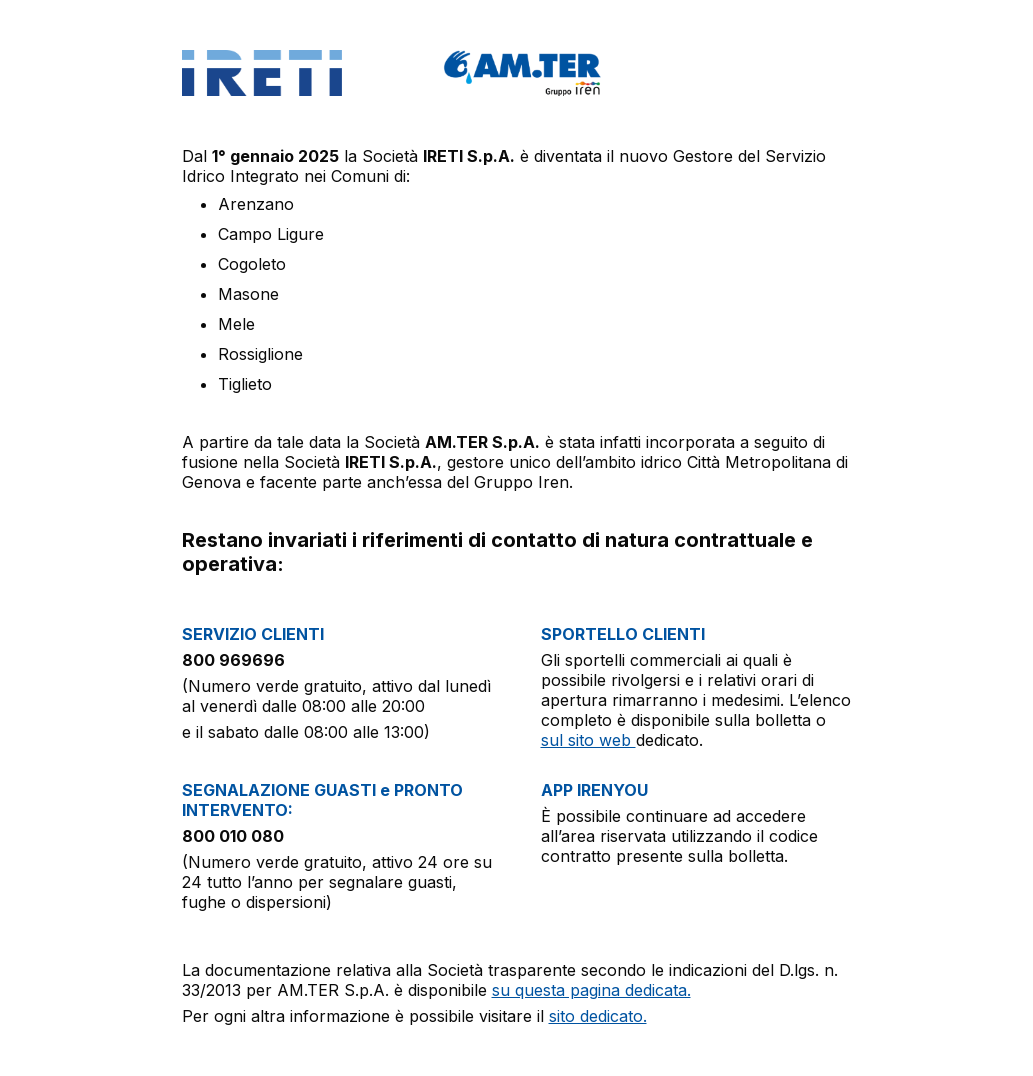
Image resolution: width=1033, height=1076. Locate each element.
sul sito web (588, 740)
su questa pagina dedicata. (591, 990)
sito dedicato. (598, 1016)
